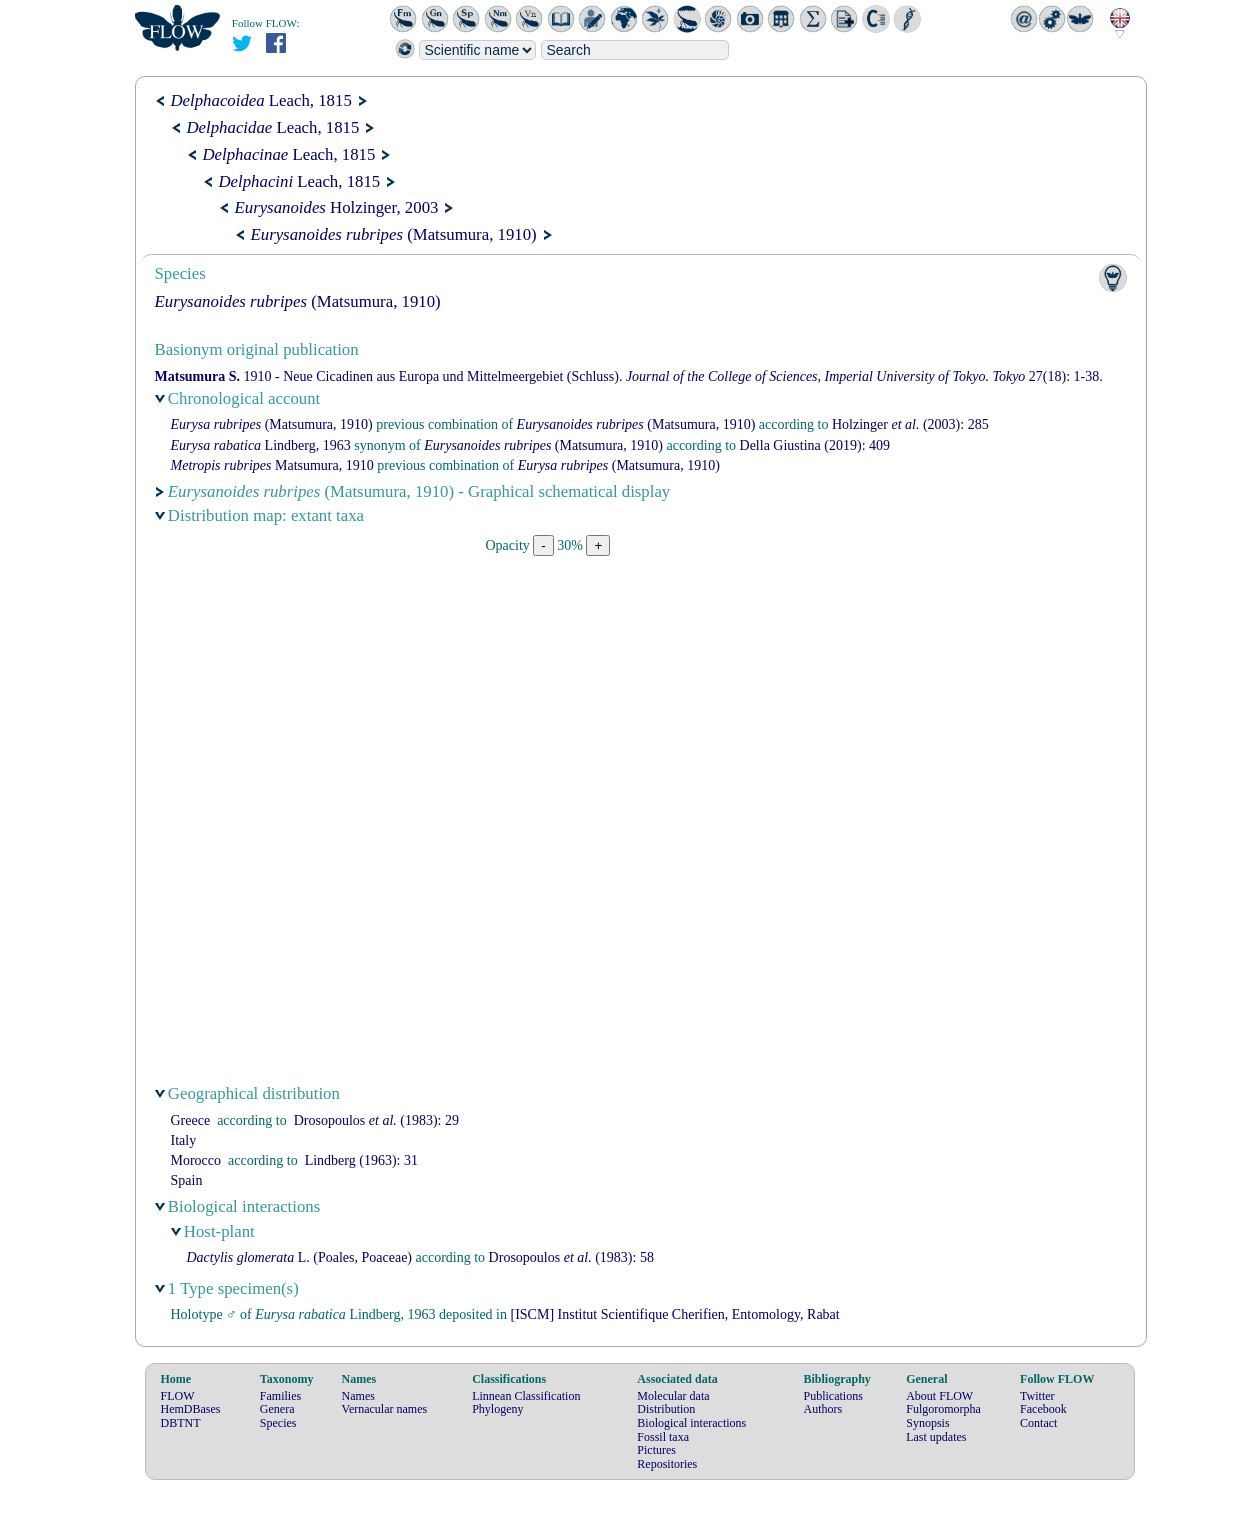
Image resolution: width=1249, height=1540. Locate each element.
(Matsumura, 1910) (394, 234)
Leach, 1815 (261, 100)
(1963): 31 (361, 1160)
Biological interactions (691, 1423)
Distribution (666, 1409)
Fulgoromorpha (943, 1409)
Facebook (1043, 1409)
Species (278, 1423)
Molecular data (673, 1396)
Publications (832, 1396)
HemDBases (191, 1409)
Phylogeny (497, 1409)
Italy (184, 1140)
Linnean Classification (526, 1396)
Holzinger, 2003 (337, 207)
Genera (277, 1409)
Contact (1038, 1423)
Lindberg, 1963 (261, 445)
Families (280, 1396)
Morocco (196, 1160)
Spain (187, 1180)
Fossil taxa (663, 1437)
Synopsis (927, 1423)
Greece (191, 1120)
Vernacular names (385, 1409)
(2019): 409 (815, 445)
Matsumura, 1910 (272, 465)
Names (358, 1396)
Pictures (656, 1450)
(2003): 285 (910, 424)
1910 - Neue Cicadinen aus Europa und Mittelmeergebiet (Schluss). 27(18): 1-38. (629, 376)
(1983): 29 (376, 1120)
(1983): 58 (571, 1257)
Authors (822, 1409)
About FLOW (939, 1396)
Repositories (667, 1464)
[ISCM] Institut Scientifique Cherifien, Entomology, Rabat (674, 1314)
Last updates (936, 1437)
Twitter (1037, 1396)
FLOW (178, 1396)
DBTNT (181, 1423)
